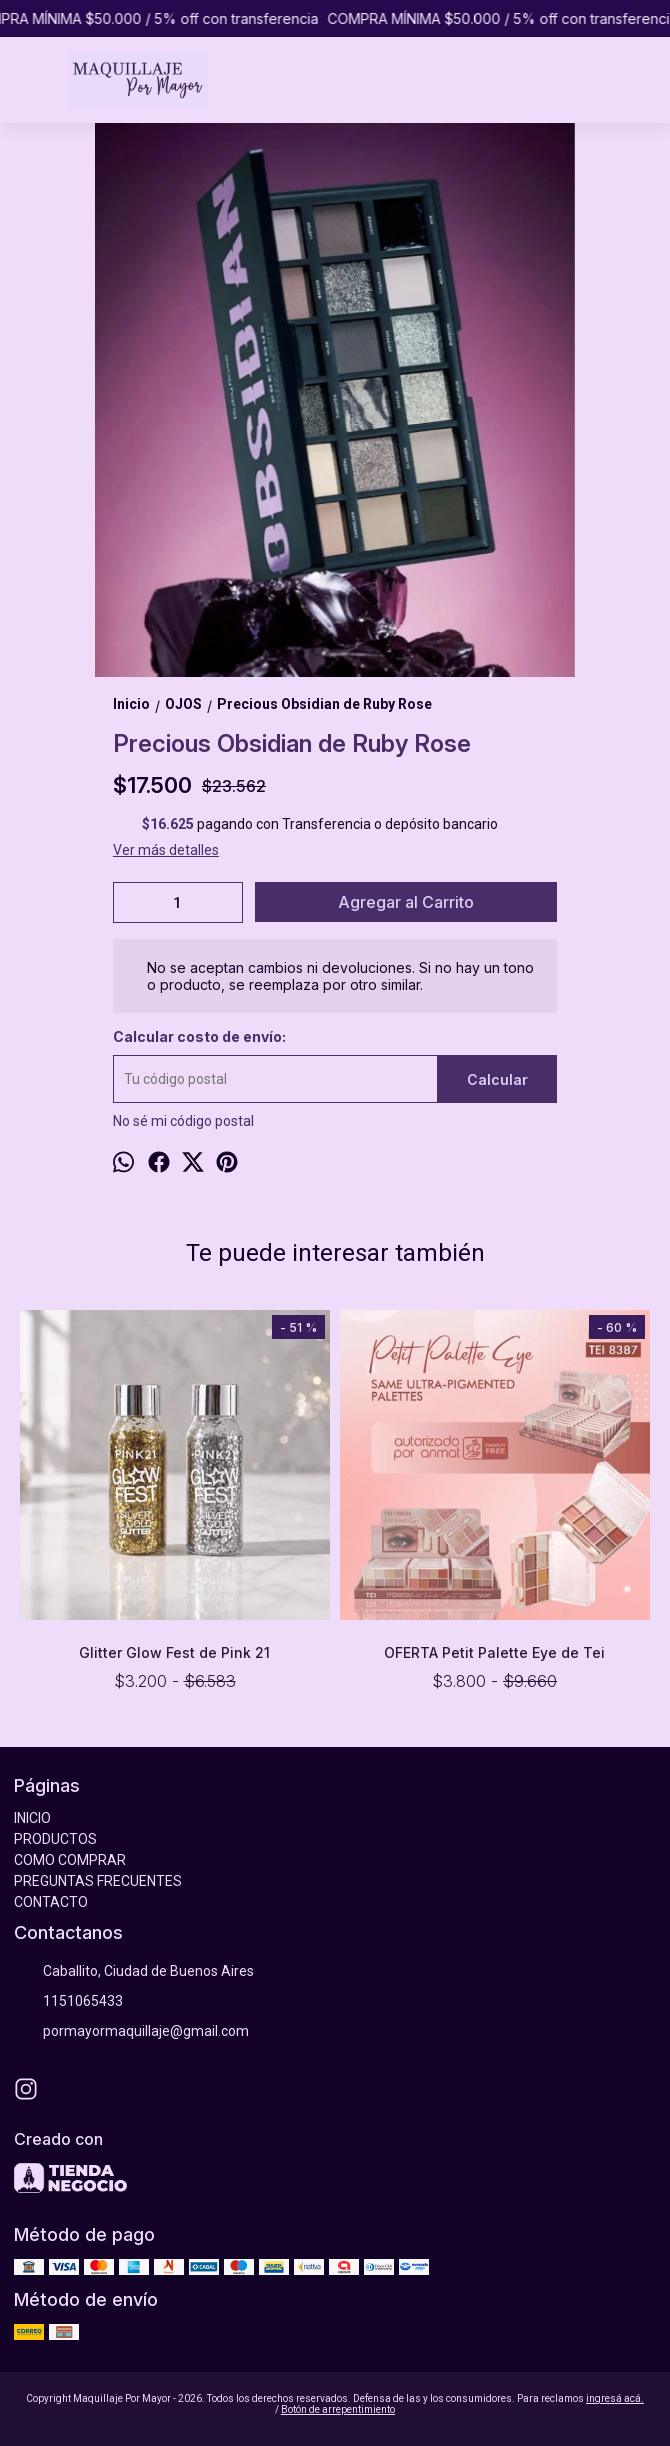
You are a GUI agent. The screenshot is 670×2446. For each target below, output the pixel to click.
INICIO (32, 1818)
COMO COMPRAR (70, 1860)
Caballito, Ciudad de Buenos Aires (134, 1972)
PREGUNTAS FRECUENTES (98, 1881)
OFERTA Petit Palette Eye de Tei (495, 1652)
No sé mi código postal (183, 1121)
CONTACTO (51, 1902)
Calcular (497, 1079)
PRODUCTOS (55, 1839)
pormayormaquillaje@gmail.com (131, 2032)
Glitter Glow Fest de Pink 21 (175, 1652)
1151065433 (68, 2002)
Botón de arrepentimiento (338, 2409)
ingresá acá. (615, 2398)
